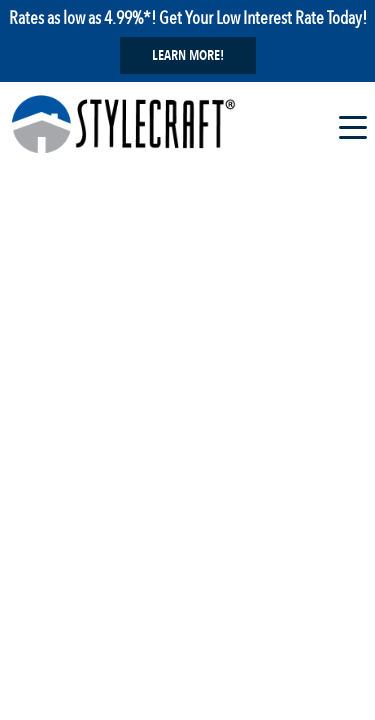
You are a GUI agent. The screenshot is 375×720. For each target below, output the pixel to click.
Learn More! (188, 55)
